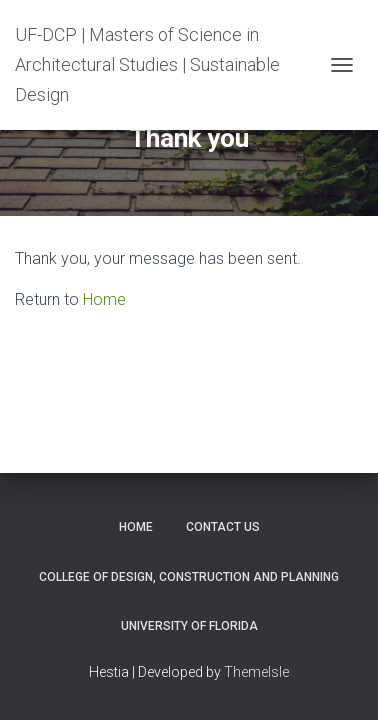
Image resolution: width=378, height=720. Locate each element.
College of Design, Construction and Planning (189, 577)
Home (104, 299)
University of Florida (189, 626)
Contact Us (223, 527)
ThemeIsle (256, 672)
